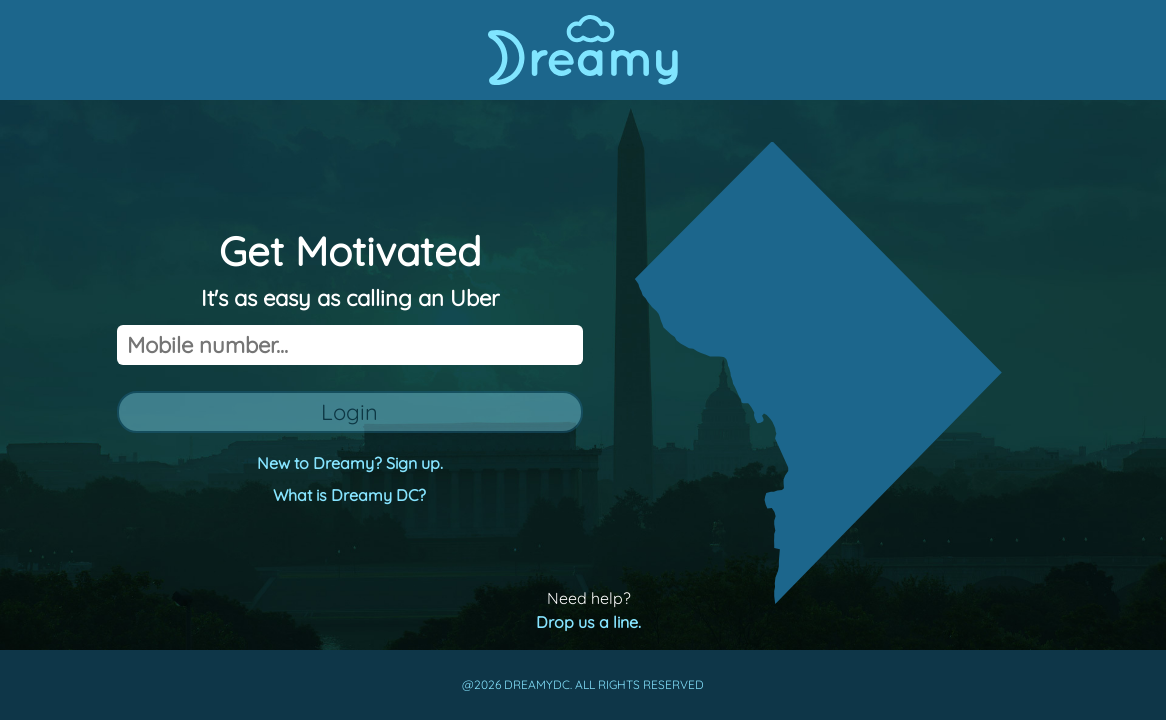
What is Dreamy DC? (349, 495)
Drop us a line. (588, 622)
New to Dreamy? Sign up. (350, 463)
